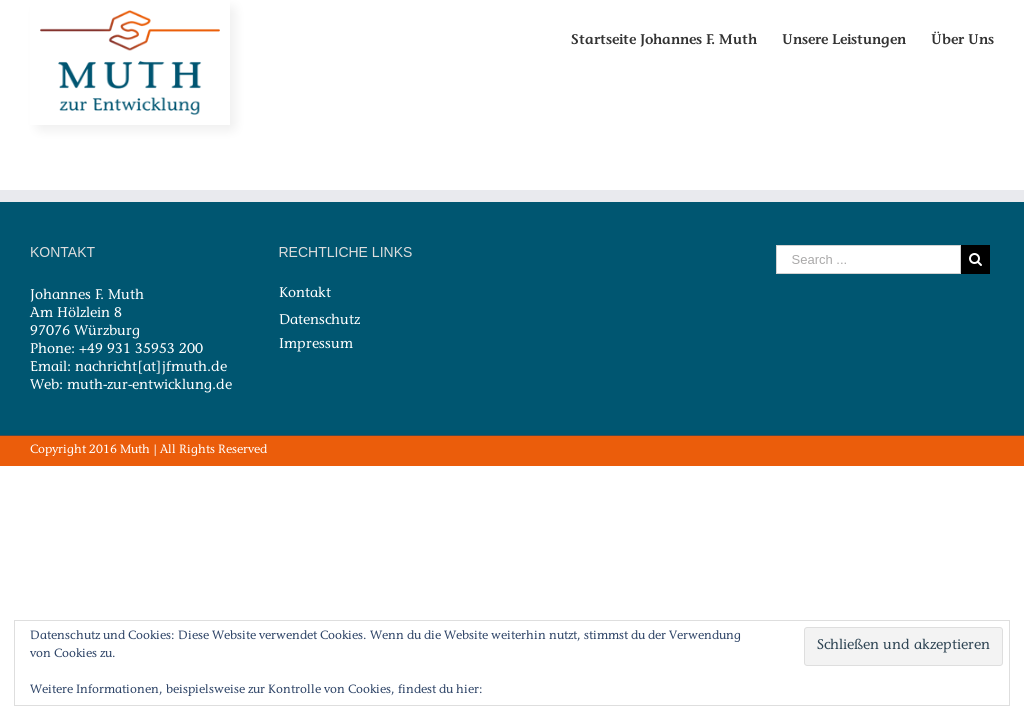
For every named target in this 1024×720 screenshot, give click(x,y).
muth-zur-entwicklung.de (149, 386)
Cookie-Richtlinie (535, 690)
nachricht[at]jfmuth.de (151, 368)
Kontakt (305, 294)
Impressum (316, 344)
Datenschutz (319, 320)
